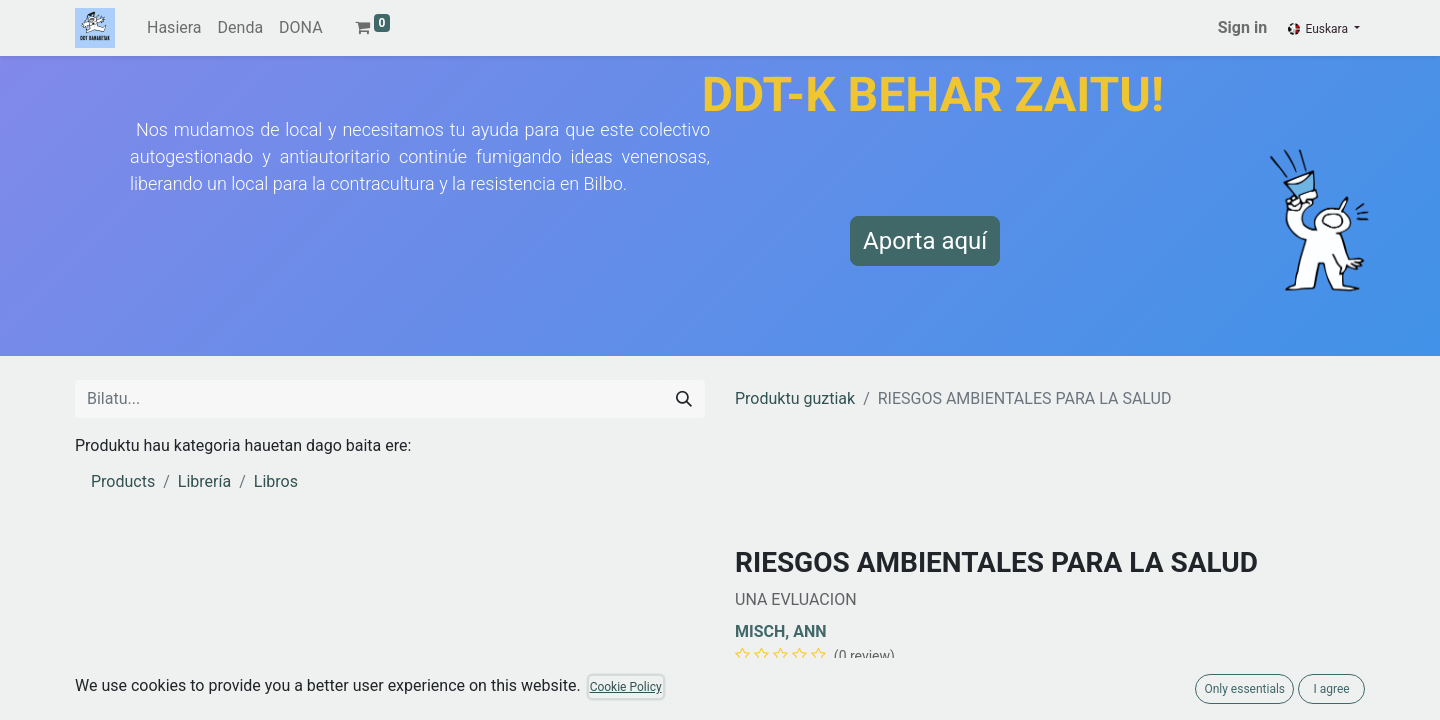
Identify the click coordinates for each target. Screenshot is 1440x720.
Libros (276, 481)
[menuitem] (174, 28)
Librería (204, 481)
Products (123, 481)
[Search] (684, 399)
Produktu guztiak (795, 398)
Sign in (1242, 27)
